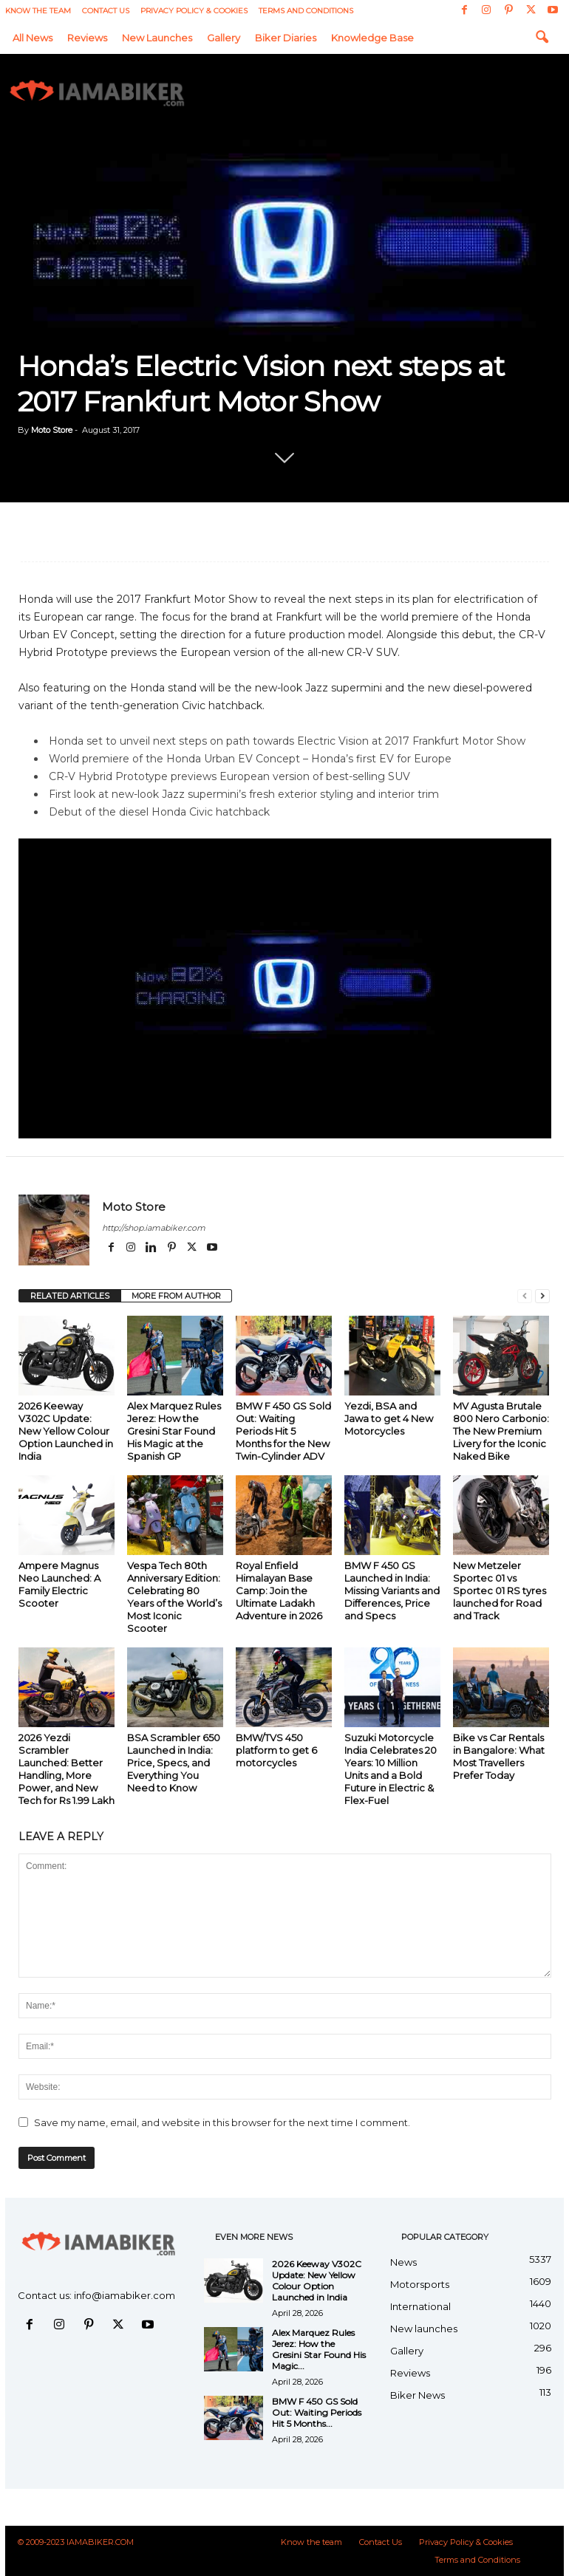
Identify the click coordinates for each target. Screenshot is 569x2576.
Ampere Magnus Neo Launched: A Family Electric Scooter (59, 1584)
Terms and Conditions (306, 11)
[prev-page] (524, 1296)
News (403, 2262)
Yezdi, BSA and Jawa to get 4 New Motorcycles (388, 1418)
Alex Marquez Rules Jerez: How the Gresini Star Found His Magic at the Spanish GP (174, 1431)
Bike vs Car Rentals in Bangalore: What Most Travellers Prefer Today (499, 1756)
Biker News (417, 2395)
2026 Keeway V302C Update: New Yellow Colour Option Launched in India (65, 1431)
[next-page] (542, 1296)
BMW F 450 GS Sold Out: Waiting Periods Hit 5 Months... (316, 2412)
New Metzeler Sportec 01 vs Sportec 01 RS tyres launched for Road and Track (499, 1590)
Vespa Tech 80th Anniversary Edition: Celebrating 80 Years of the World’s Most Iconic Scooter (174, 1596)
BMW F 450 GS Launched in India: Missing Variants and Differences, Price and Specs (392, 1590)
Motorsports (419, 2284)
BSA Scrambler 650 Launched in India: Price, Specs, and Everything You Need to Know (173, 1763)
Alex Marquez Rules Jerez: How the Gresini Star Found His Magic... (319, 2349)
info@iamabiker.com (124, 2295)
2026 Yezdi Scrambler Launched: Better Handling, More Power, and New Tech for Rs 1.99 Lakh (66, 1769)
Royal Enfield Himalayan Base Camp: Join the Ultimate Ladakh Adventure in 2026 (279, 1590)
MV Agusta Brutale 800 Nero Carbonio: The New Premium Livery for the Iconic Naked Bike (501, 1431)
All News (32, 38)
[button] (541, 37)
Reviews (87, 38)
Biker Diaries (285, 38)
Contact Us (105, 11)
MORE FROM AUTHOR (176, 1296)
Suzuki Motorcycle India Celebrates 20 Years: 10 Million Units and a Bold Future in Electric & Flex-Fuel (390, 1769)
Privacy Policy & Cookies (194, 11)
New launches (157, 38)
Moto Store (51, 430)
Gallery (223, 38)
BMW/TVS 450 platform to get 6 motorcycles (276, 1750)
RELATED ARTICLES (69, 1296)
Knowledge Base (372, 38)
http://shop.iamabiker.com (153, 1228)
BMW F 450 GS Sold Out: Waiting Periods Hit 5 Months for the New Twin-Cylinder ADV (283, 1431)
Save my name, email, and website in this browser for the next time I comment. (222, 2122)
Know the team (38, 11)
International (420, 2306)
